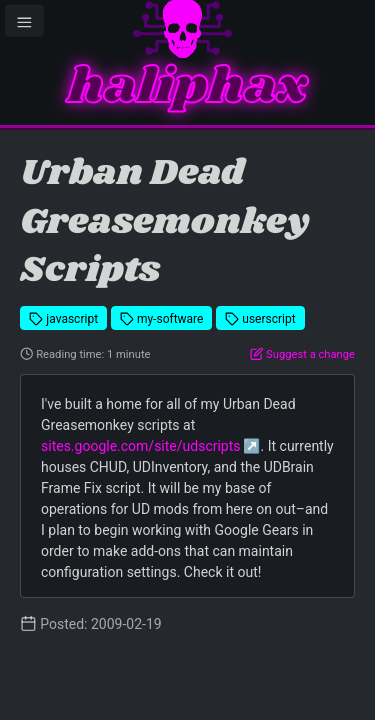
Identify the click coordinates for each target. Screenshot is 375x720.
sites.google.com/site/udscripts (141, 446)
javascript (63, 319)
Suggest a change (302, 354)
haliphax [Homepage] (187, 87)
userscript (260, 319)
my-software (162, 319)
